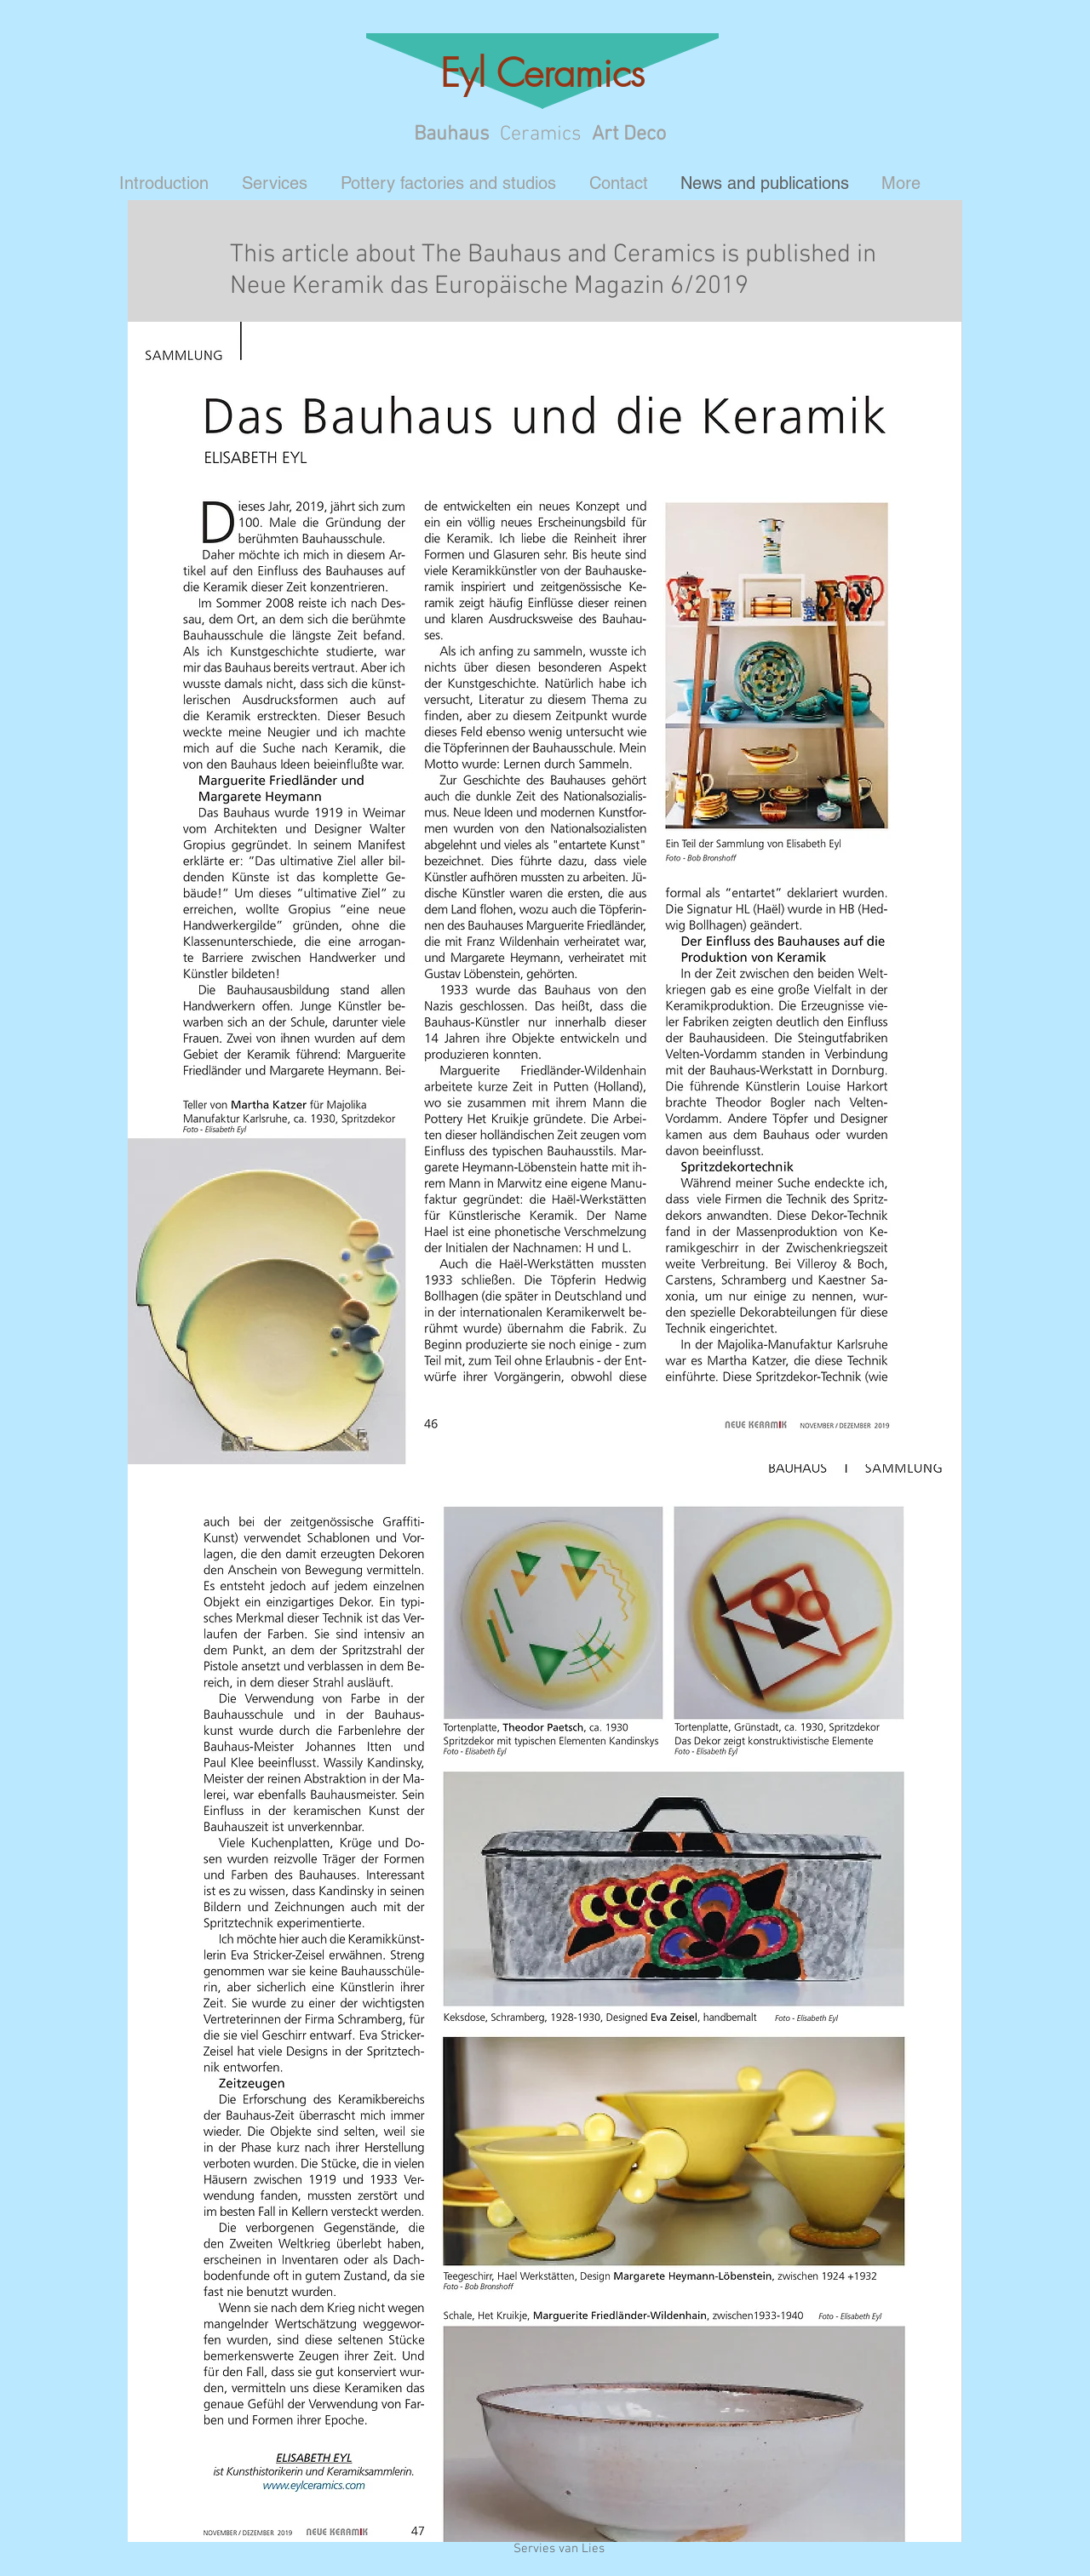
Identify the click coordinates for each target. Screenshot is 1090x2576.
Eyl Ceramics (542, 74)
